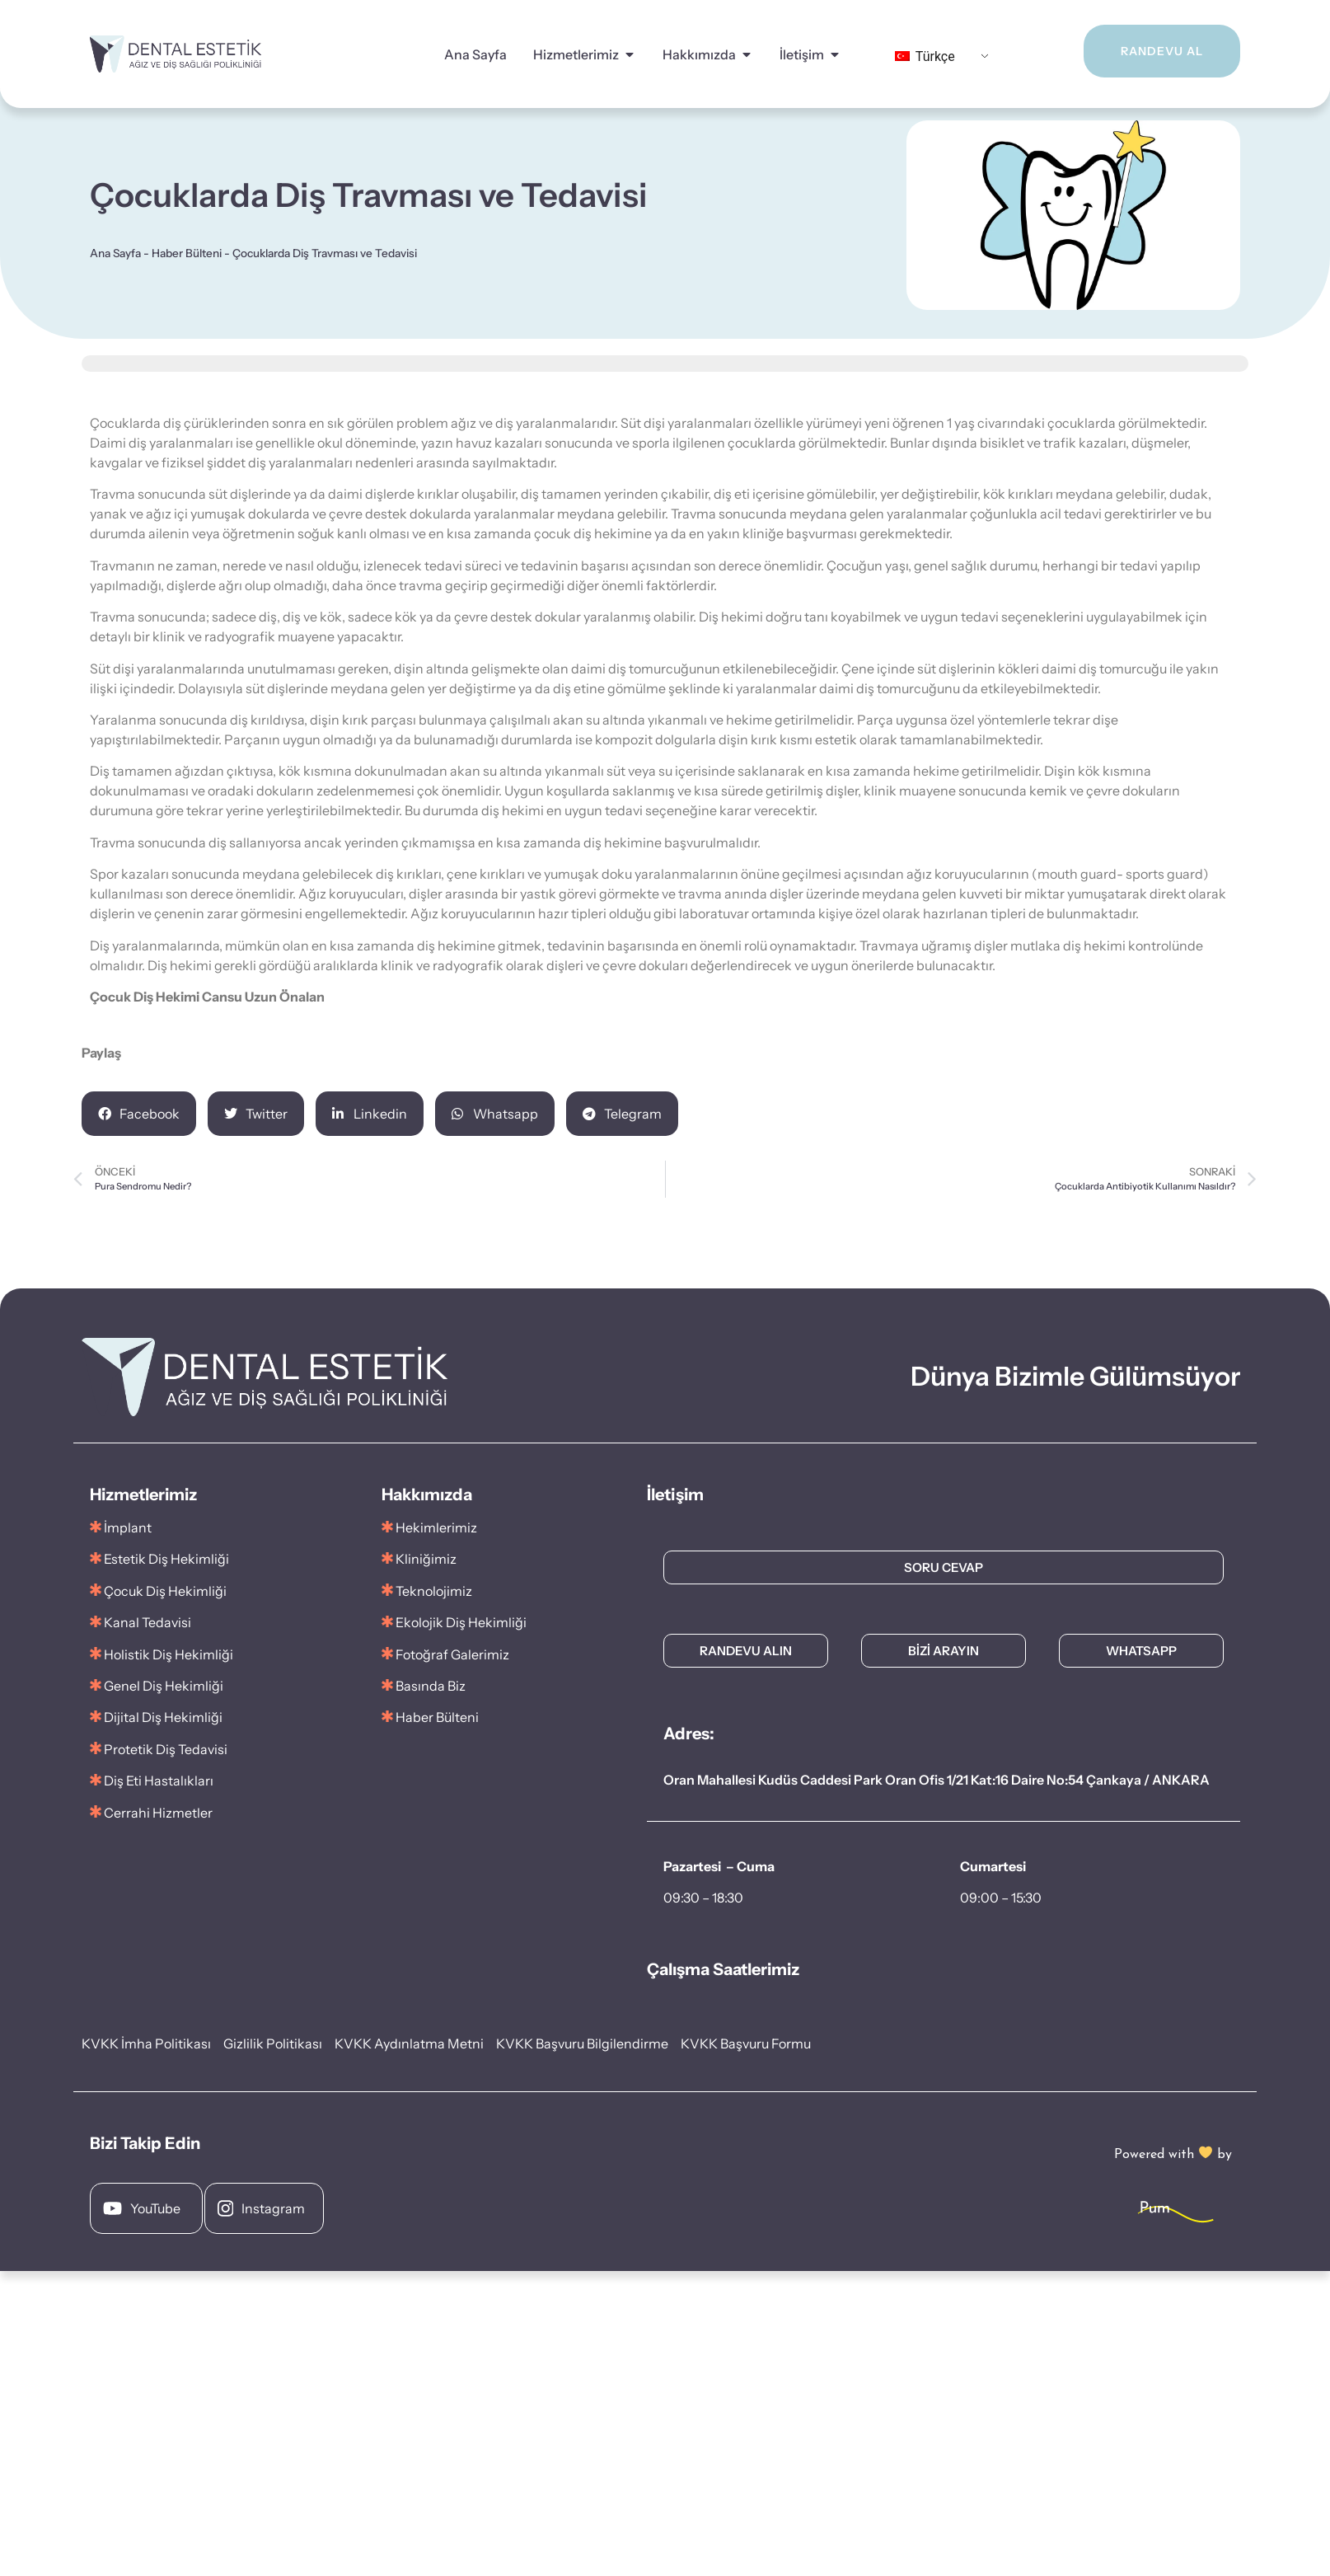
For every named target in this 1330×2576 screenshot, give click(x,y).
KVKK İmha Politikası (146, 2043)
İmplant (128, 1527)
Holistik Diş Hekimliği (168, 1654)
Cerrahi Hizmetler (158, 1812)
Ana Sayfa (475, 54)
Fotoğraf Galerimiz (445, 1654)
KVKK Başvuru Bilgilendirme (582, 2043)
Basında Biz (431, 1685)
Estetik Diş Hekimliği (166, 1559)
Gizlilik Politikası (272, 2043)
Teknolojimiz (434, 1591)
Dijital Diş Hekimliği (163, 1717)
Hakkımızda (699, 54)
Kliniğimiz (426, 1559)
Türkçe (925, 56)
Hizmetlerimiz (576, 54)
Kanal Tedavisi (147, 1622)
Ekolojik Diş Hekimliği (461, 1622)
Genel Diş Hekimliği (163, 1685)
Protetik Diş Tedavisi (165, 1749)
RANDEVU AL (1143, 51)
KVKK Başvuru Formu (746, 2043)
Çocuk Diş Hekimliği (165, 1591)
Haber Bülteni (187, 253)
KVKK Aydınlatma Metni (409, 2043)
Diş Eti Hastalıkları (158, 1780)
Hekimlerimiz (436, 1527)
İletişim (802, 54)
